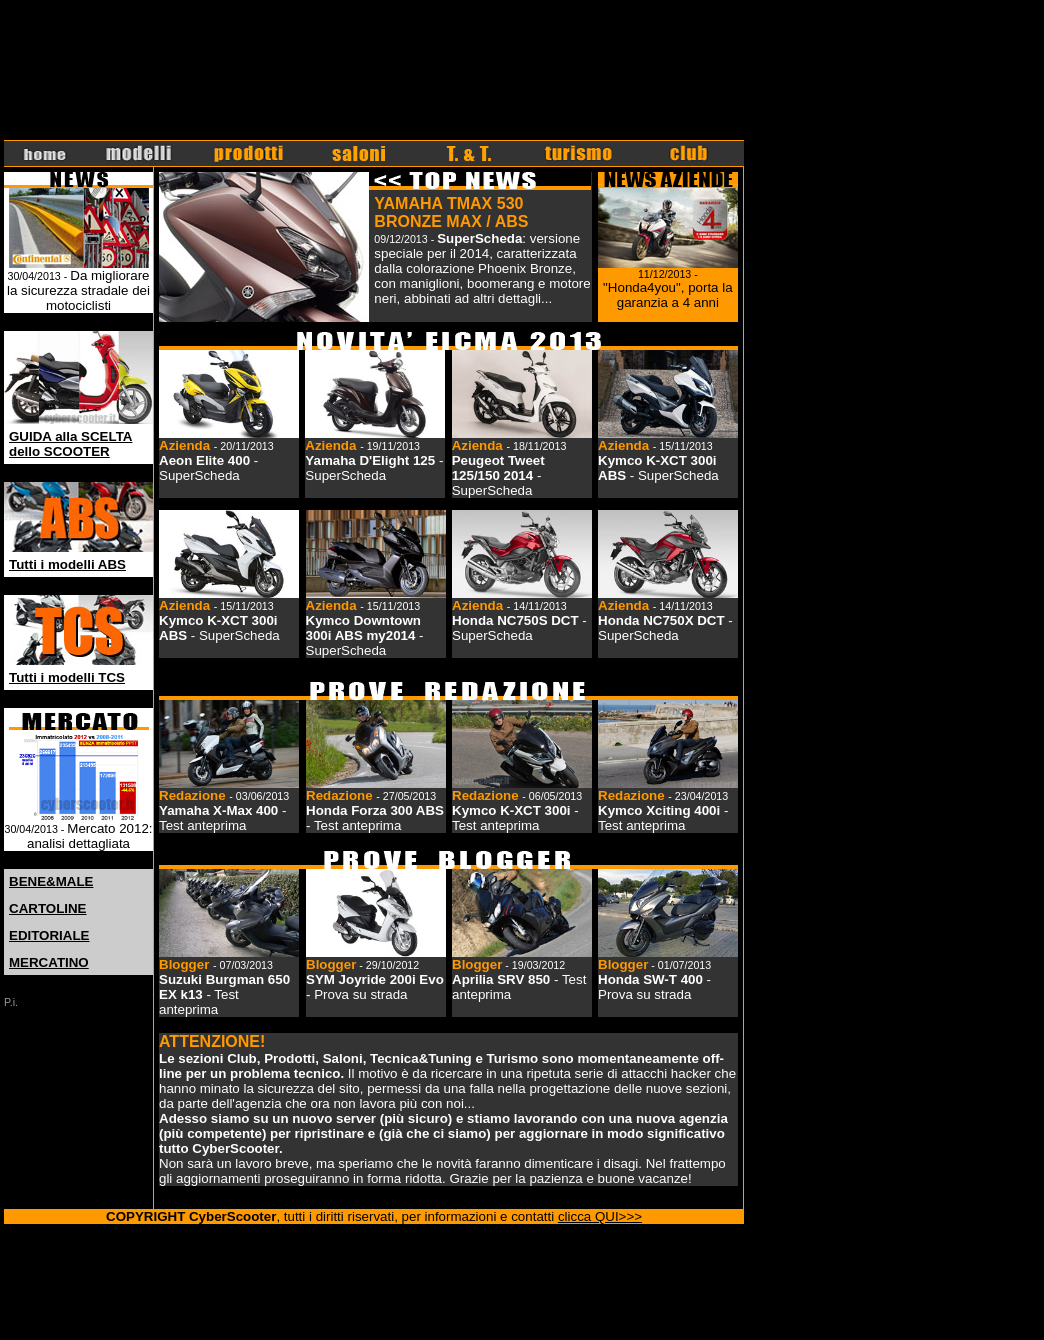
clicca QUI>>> (600, 1216)
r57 (247, 1263)
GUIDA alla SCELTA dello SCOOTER (70, 444)
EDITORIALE (49, 935)
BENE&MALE (51, 881)
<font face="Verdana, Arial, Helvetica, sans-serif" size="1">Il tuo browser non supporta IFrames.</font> (374, 70)
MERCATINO (49, 962)
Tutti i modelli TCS (67, 677)
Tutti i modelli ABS (67, 564)
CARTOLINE (48, 908)
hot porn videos (110, 1263)
